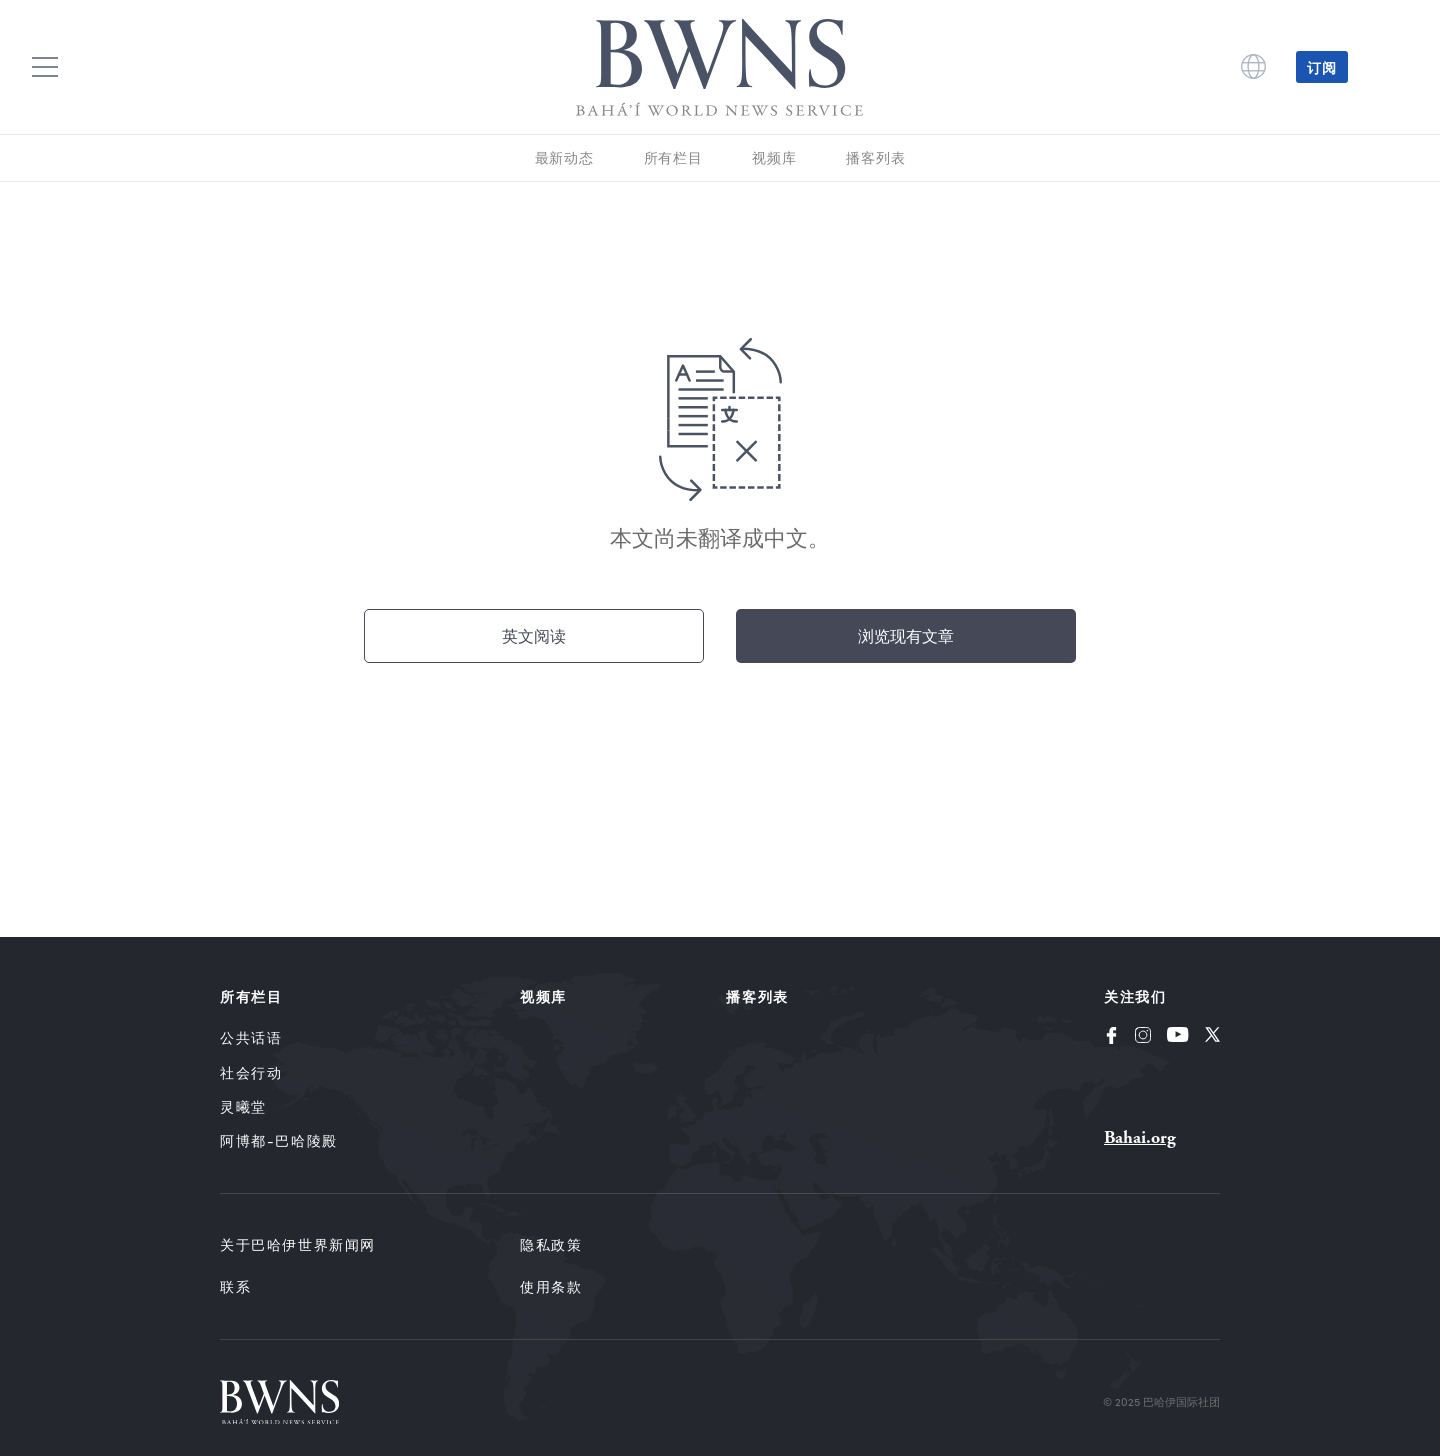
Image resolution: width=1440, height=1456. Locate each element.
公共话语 (251, 1037)
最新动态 (564, 157)
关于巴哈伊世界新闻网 (298, 1244)
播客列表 (875, 157)
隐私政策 (551, 1244)
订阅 (1322, 67)
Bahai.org (1140, 1137)
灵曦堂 (243, 1106)
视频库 (774, 157)
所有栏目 (673, 157)
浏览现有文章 (906, 635)
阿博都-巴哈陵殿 (279, 1140)
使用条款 (551, 1286)
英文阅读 (534, 635)
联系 (235, 1286)
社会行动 (251, 1072)
